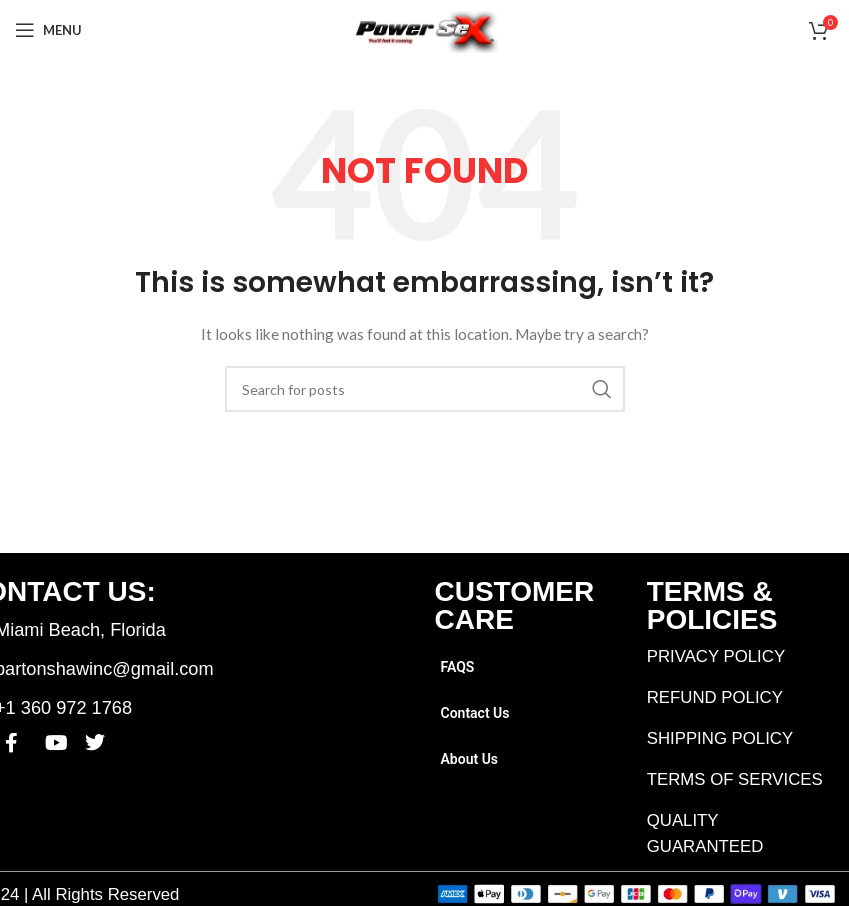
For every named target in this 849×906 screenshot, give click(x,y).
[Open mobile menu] (48, 30)
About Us (470, 759)
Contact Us (475, 713)
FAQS (458, 667)
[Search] (425, 389)
